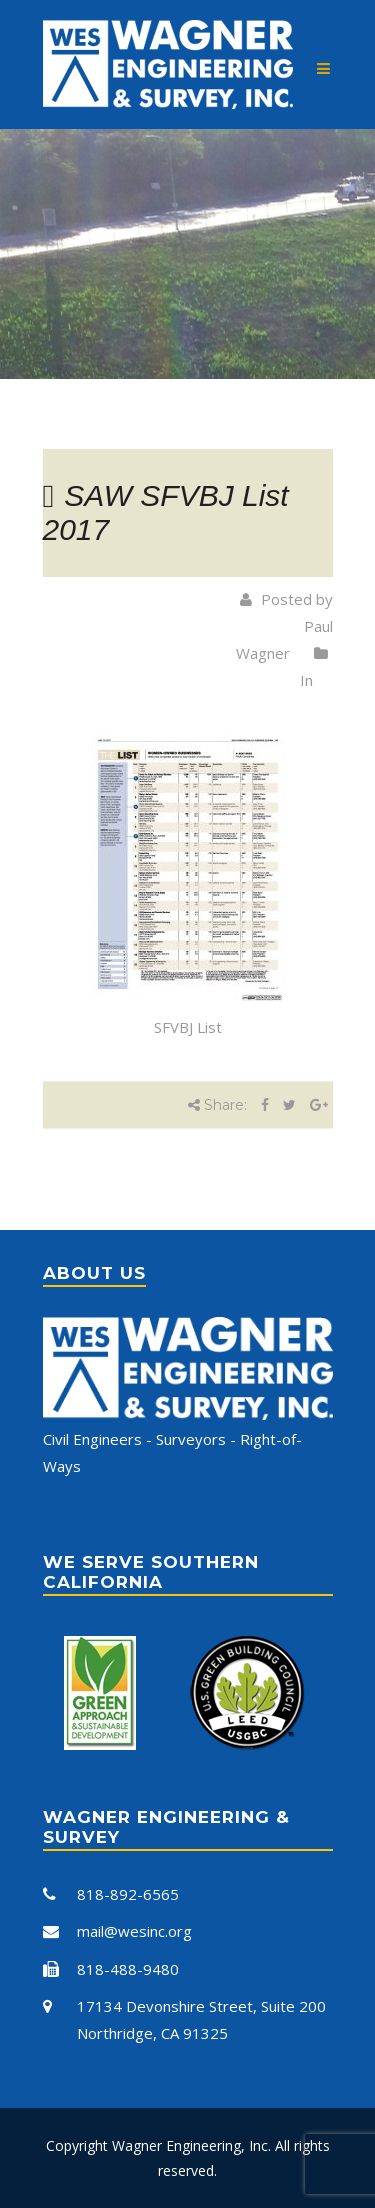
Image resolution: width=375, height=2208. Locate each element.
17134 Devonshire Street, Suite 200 (201, 2006)
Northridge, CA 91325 (152, 2033)
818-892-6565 (128, 1894)
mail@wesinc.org (134, 1931)
